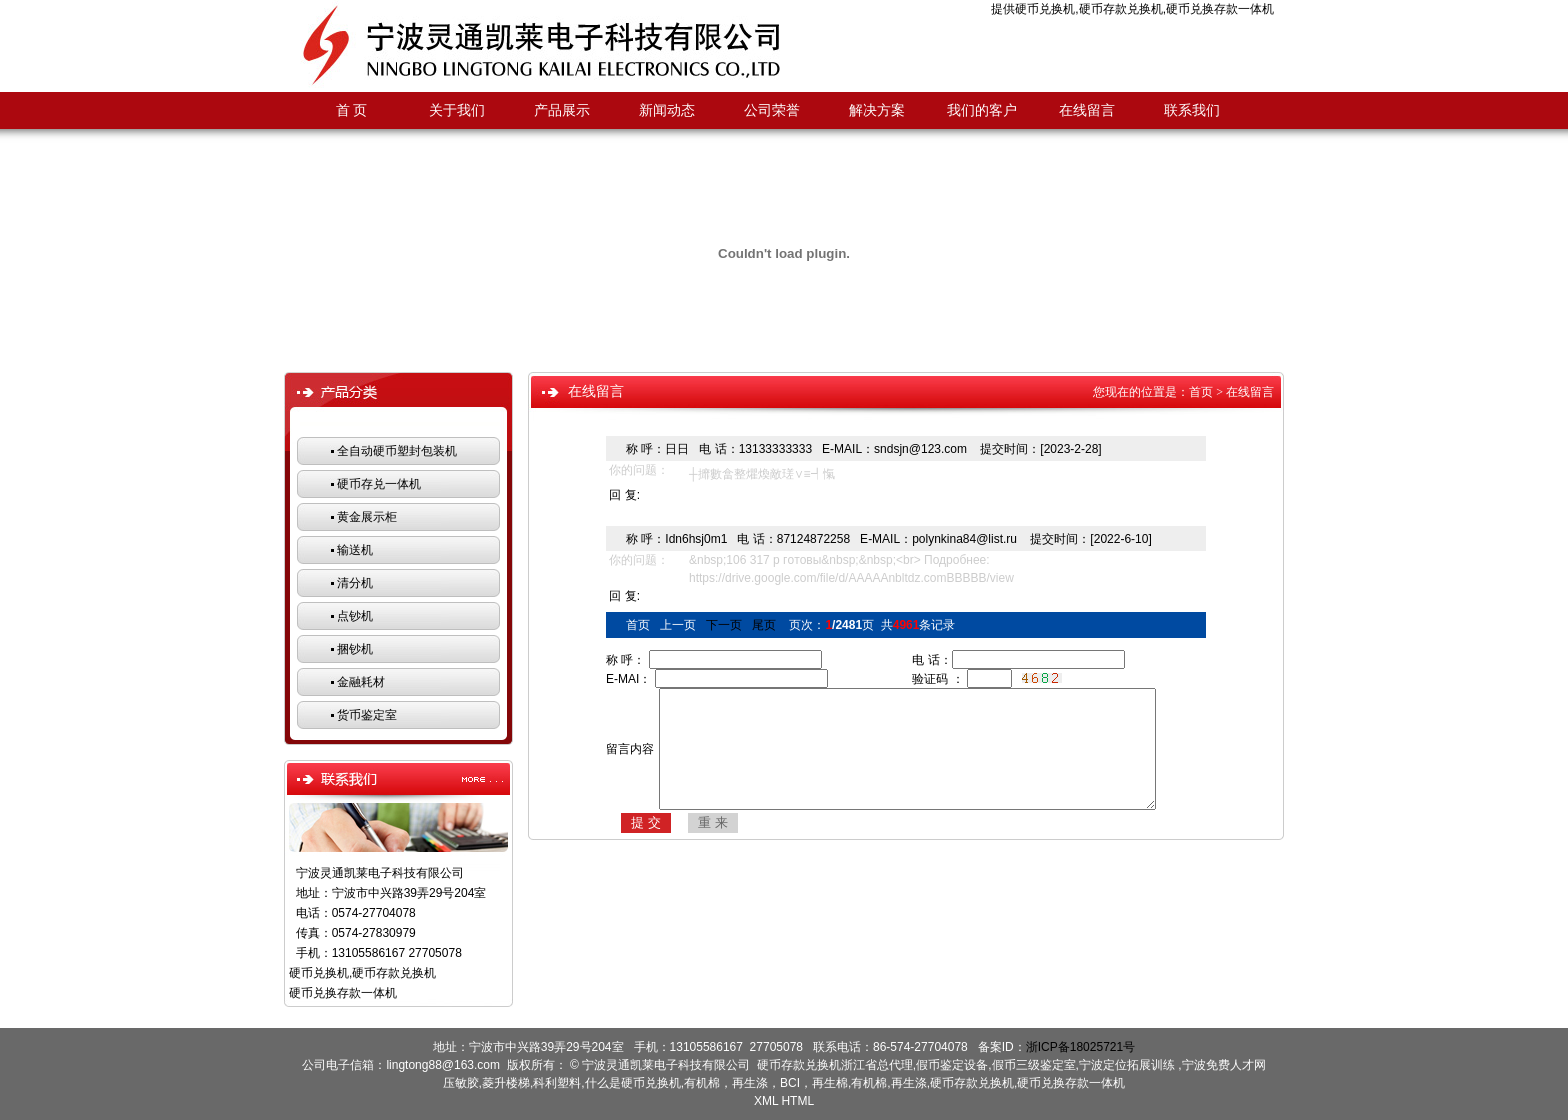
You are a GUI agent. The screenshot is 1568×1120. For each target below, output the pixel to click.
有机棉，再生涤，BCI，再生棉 (766, 1083)
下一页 (724, 625)
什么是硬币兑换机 (633, 1083)
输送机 (355, 550)
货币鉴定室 (367, 715)
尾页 (764, 625)
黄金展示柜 (367, 517)
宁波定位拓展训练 (1128, 1065)
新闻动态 (667, 110)
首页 (1201, 392)
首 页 (352, 110)
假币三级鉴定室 (1034, 1065)
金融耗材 (361, 682)
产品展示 (562, 110)
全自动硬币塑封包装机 (397, 451)
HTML (797, 1101)
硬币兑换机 (1045, 9)
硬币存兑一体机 (379, 484)
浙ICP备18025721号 (1080, 1047)
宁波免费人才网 (1224, 1065)
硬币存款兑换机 (1121, 9)
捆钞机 (355, 649)
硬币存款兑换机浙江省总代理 (835, 1065)
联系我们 (1192, 110)
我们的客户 (982, 110)
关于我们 (457, 110)
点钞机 (355, 616)
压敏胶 (461, 1083)
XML (766, 1101)
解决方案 (877, 110)
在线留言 (1087, 110)
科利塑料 (557, 1083)
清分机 (355, 583)
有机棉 (869, 1083)
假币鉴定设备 (952, 1065)
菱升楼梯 (506, 1083)
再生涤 (909, 1083)
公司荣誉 (772, 110)
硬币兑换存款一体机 (1220, 9)
